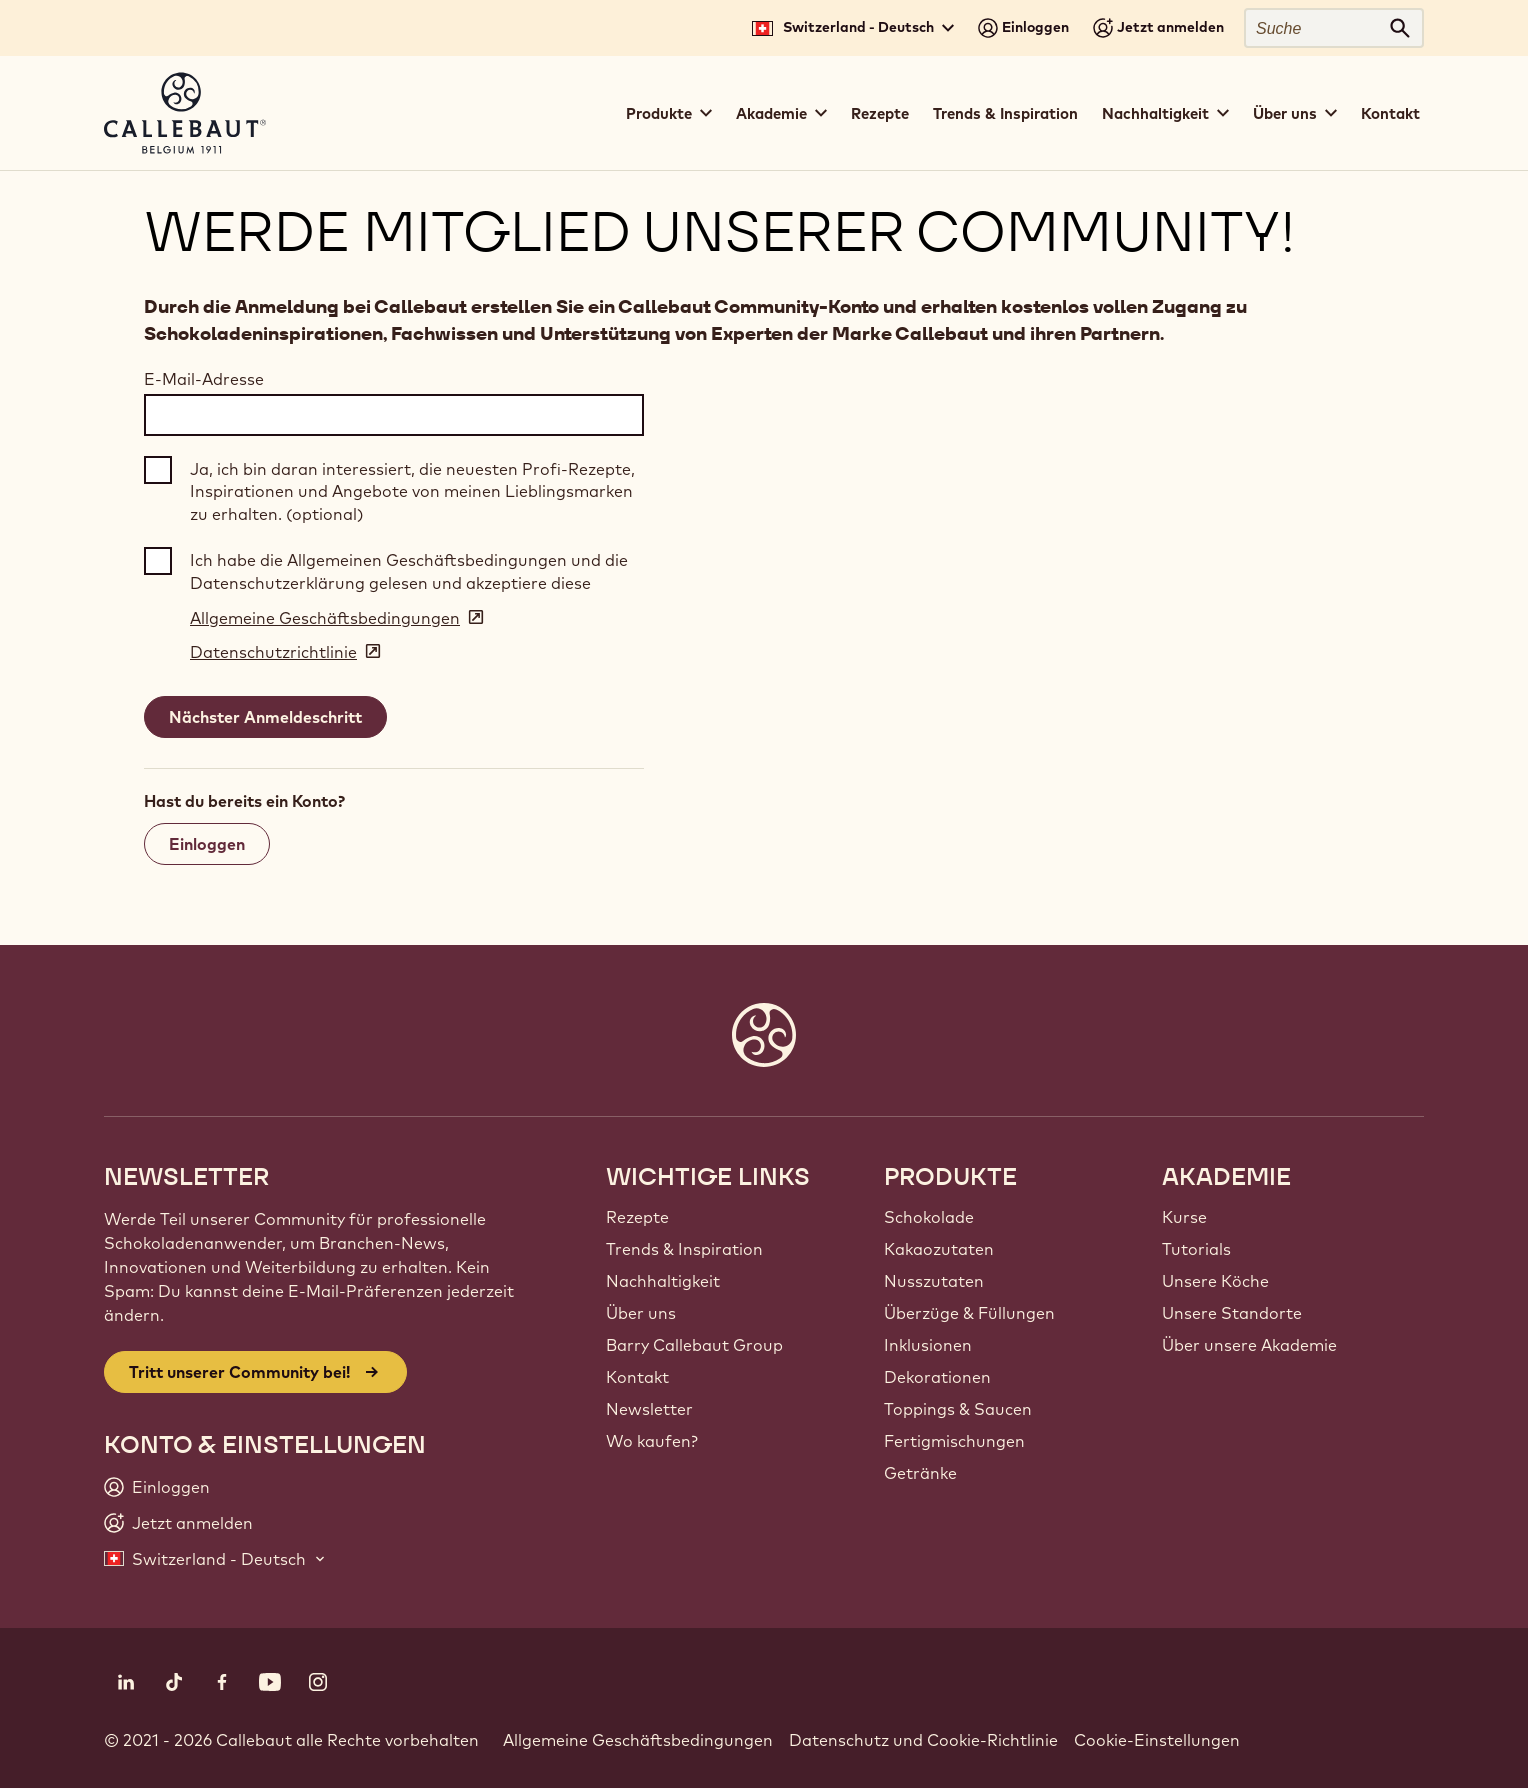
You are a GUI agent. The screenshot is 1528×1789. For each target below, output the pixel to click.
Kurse (1184, 1217)
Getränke (920, 1473)
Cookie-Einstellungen (1157, 1740)
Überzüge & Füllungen (969, 1313)
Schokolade (929, 1217)
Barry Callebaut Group (694, 1345)
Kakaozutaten (939, 1249)
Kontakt (1390, 113)
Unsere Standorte (1232, 1313)
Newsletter (649, 1409)
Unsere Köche (1215, 1281)
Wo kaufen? (652, 1441)
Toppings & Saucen (958, 1409)
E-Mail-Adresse (204, 379)
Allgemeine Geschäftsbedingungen (638, 1740)
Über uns (641, 1313)
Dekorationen (937, 1377)
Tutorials (1196, 1249)
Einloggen (207, 844)
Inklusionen (928, 1345)
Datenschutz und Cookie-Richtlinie (923, 1740)
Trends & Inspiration (1005, 113)
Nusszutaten (934, 1281)
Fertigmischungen (954, 1441)
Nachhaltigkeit (663, 1281)
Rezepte (880, 113)
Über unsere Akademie (1249, 1345)
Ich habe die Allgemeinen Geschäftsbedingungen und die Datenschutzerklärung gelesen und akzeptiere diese (409, 571)
